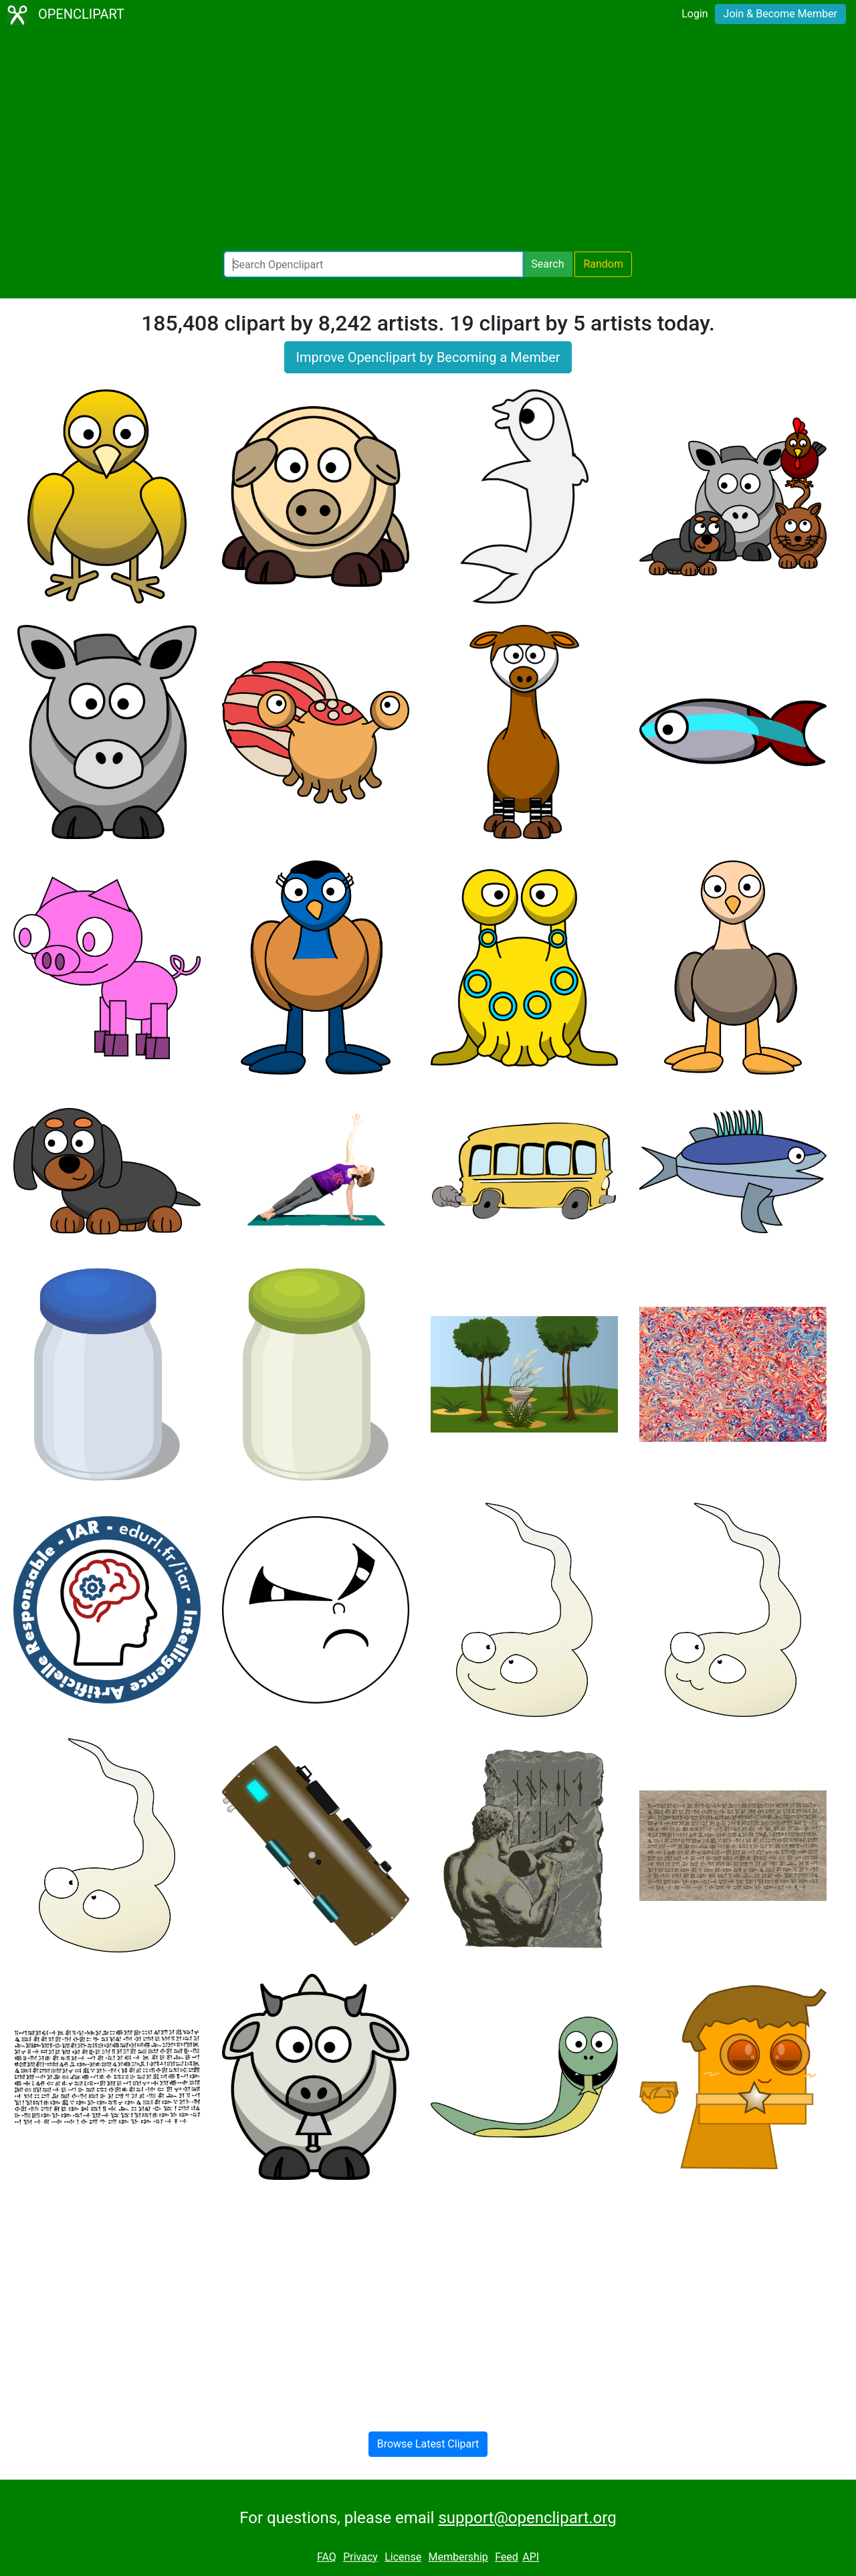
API (530, 2557)
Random (603, 264)
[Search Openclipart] (373, 264)
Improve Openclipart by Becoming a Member (428, 357)
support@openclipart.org (527, 2517)
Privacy (360, 2557)
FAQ (326, 2557)
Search (547, 264)
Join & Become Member (780, 13)
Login (694, 13)
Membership (458, 2557)
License (403, 2557)
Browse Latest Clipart (428, 2443)
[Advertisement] (428, 140)
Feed (506, 2557)
